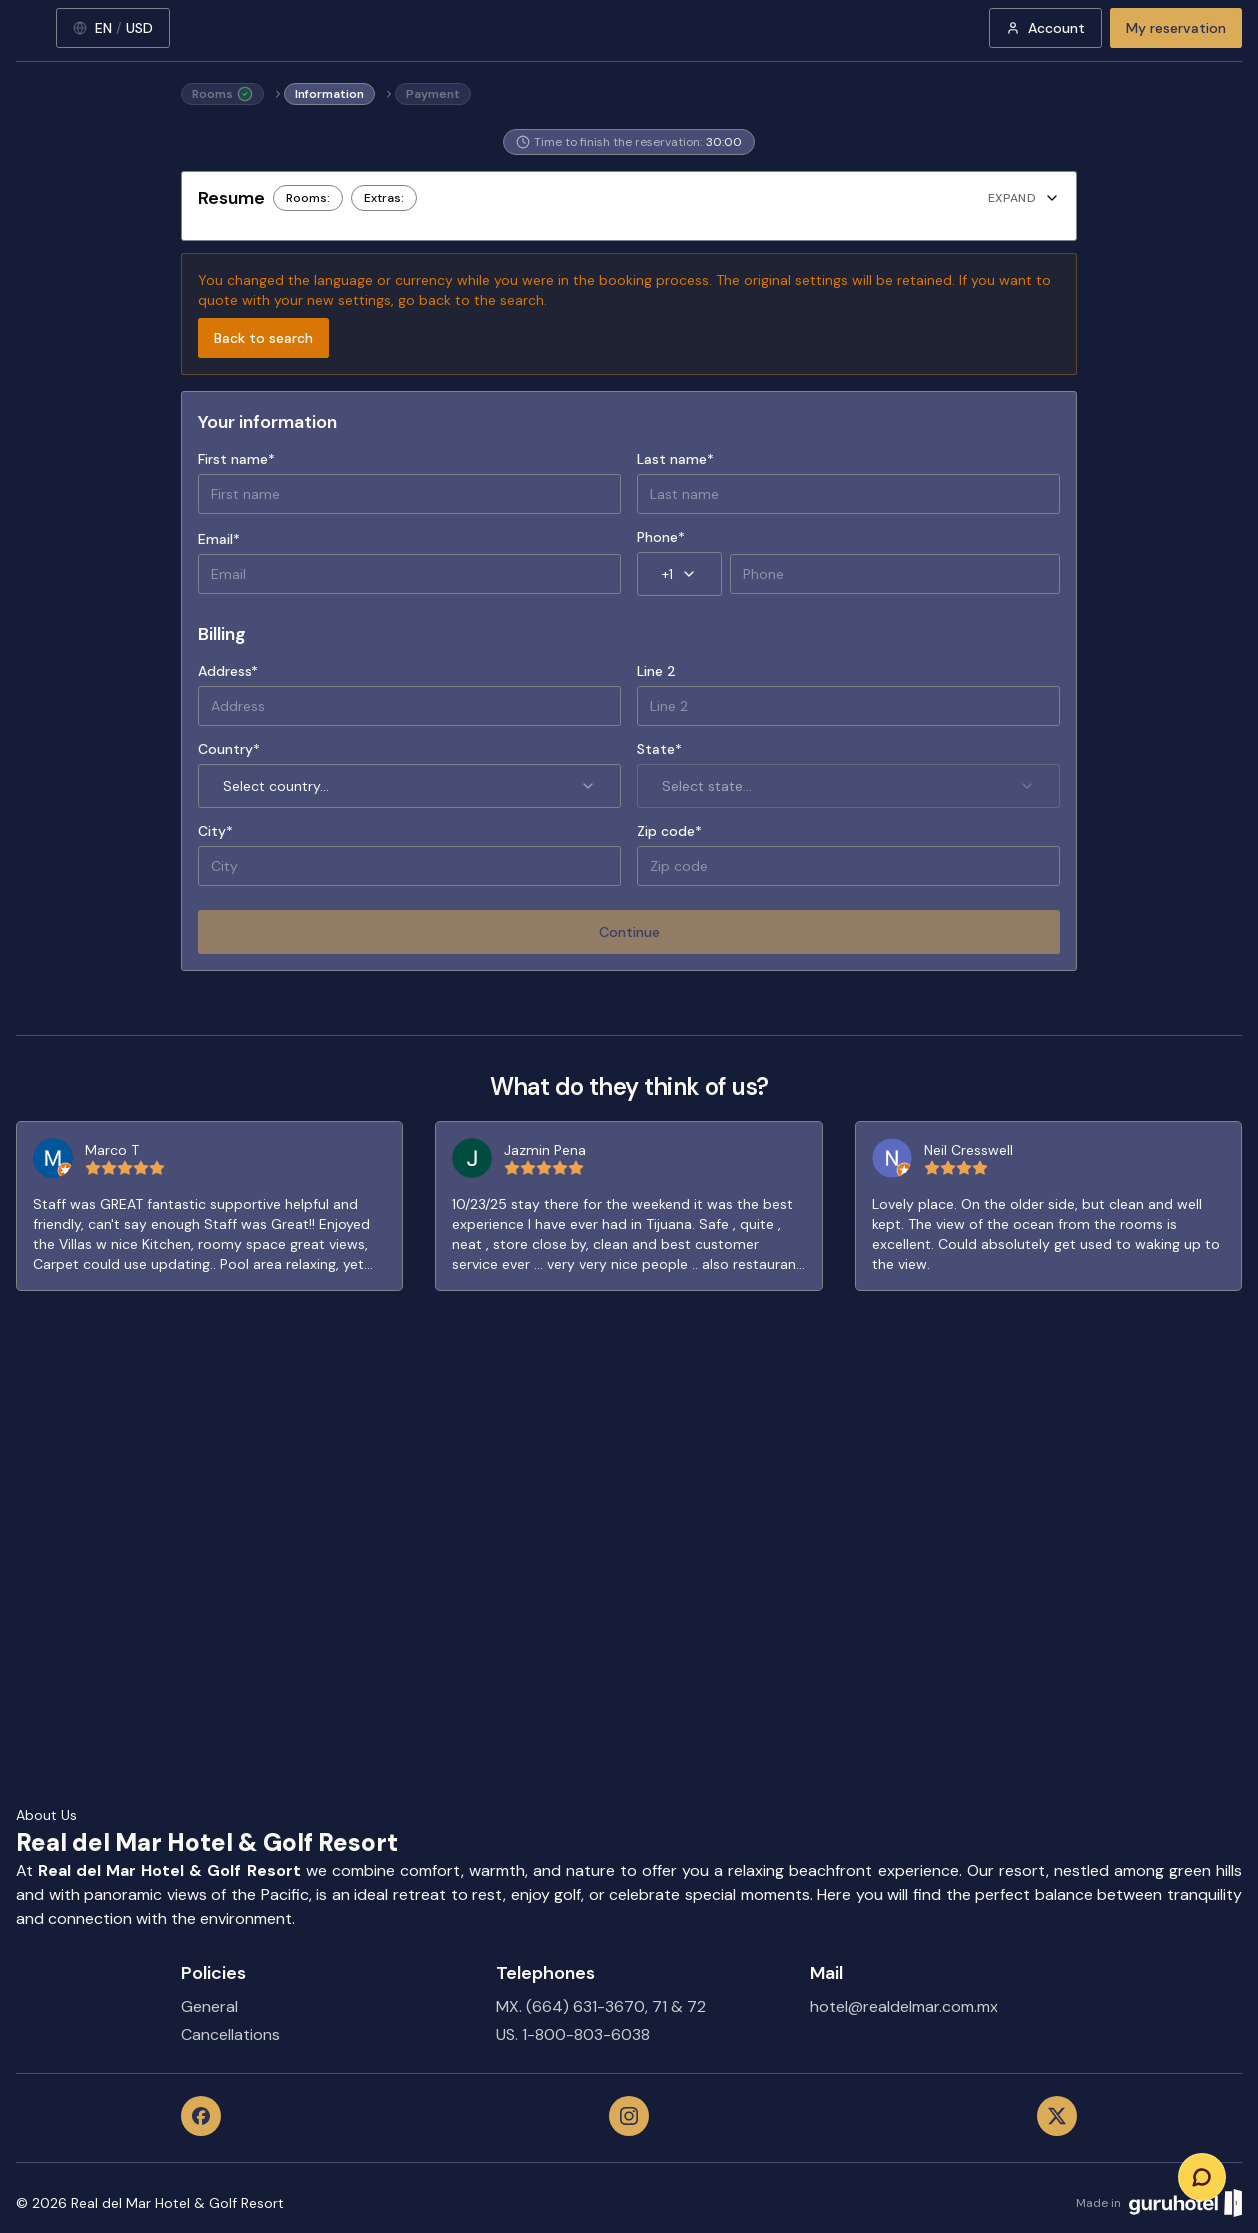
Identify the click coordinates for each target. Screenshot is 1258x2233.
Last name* (675, 459)
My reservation (1176, 28)
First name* (236, 459)
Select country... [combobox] (409, 786)
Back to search (263, 338)
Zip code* (669, 831)
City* (215, 831)
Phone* (661, 537)
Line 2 (656, 671)
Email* (219, 539)
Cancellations (230, 2034)
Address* (228, 671)
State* (659, 749)
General (209, 2006)
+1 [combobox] (679, 574)
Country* (229, 749)
